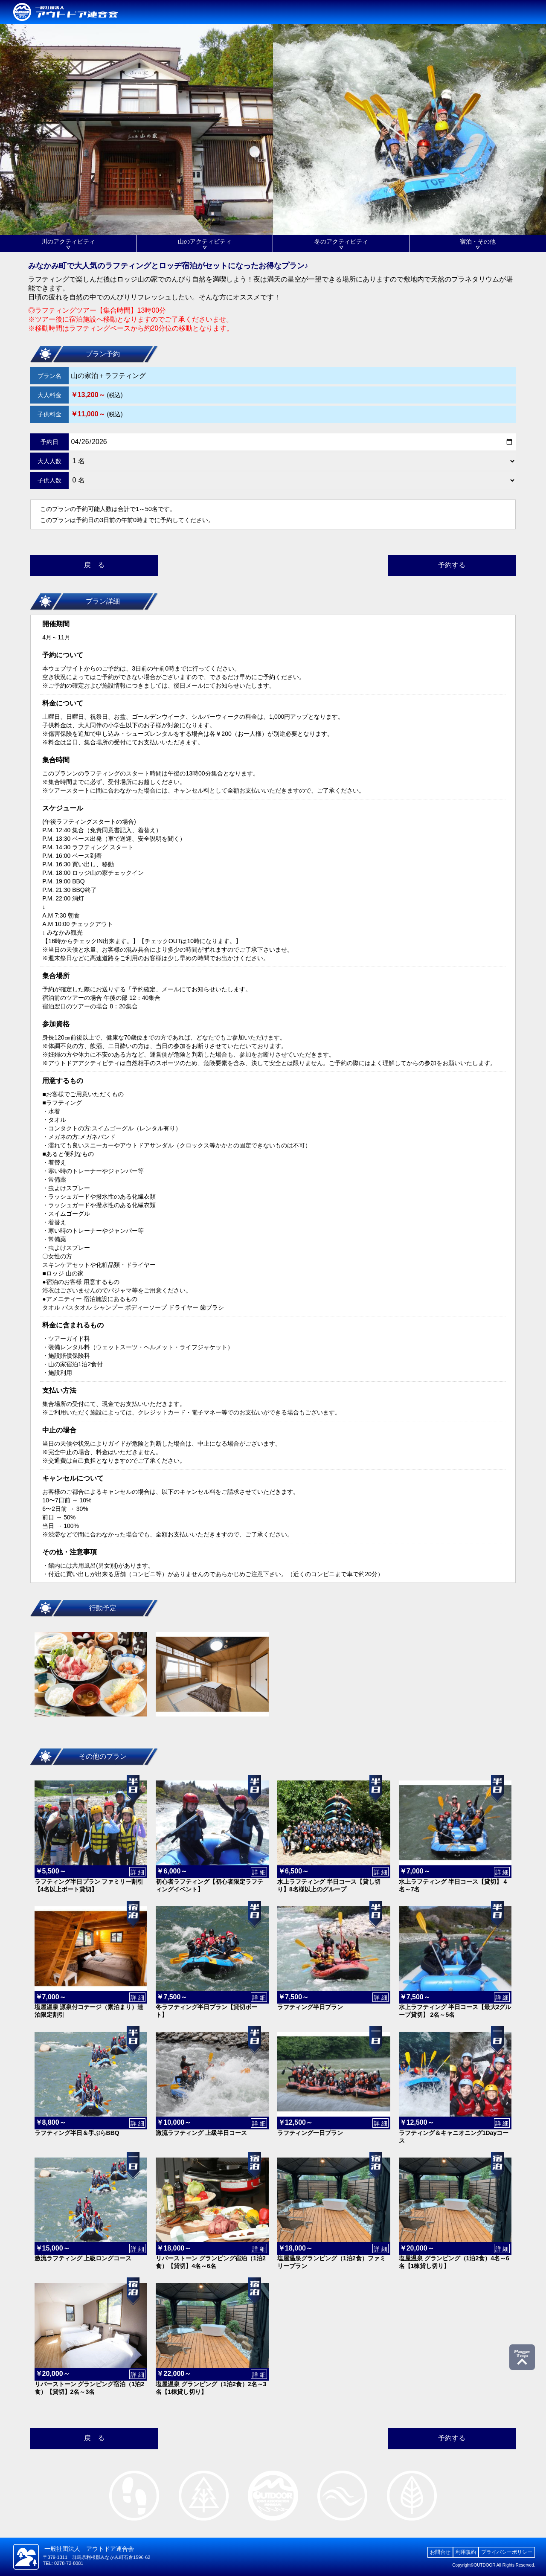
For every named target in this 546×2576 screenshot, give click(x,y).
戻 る (94, 565)
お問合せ (440, 2552)
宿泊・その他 (478, 241)
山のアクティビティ (205, 241)
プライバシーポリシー (506, 2552)
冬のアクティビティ (341, 241)
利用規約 (466, 2552)
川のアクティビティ (68, 241)
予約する (451, 565)
